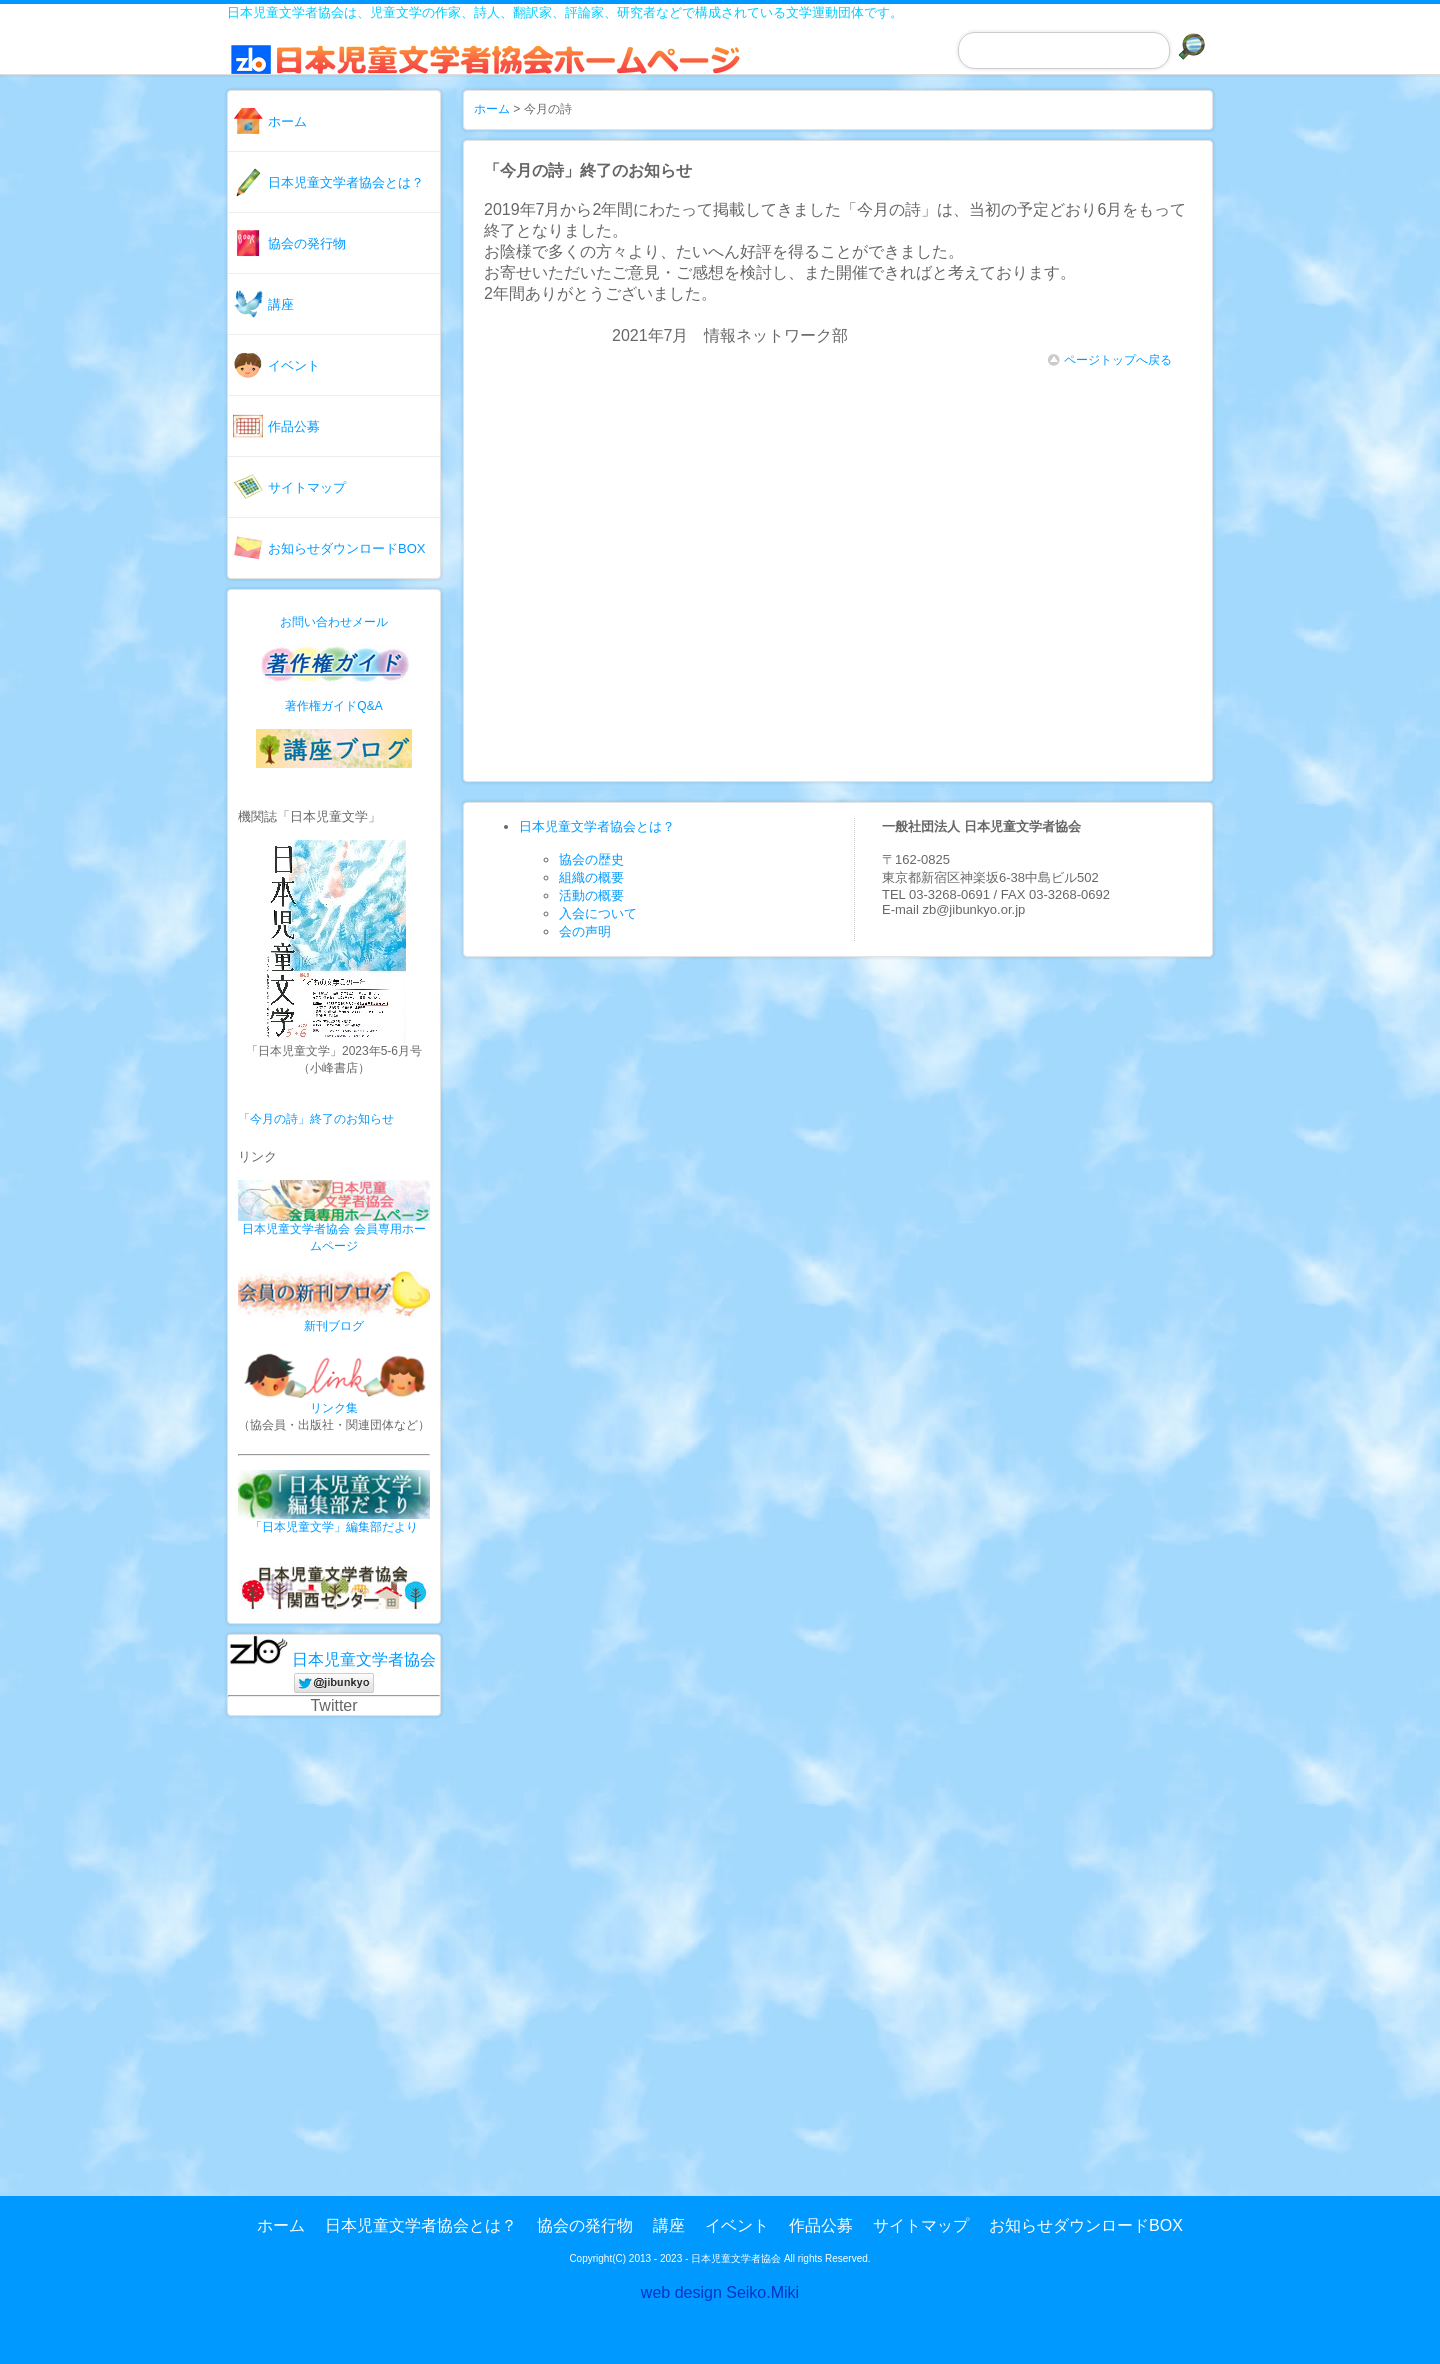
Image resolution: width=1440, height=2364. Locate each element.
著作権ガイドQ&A (333, 706)
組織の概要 (591, 877)
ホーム (287, 121)
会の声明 (585, 931)
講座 (281, 304)
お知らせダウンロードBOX (346, 548)
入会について (598, 913)
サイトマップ (307, 487)
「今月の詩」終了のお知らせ (316, 1119)
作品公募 (294, 426)
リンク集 (334, 1408)
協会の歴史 (591, 859)
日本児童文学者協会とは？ (346, 182)
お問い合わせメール (334, 622)
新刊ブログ (334, 1326)
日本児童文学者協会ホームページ (502, 69)
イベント (294, 365)
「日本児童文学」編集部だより (334, 1527)
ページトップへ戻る (1110, 360)
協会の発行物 (307, 243)
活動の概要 (591, 895)
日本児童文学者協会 (364, 1659)
